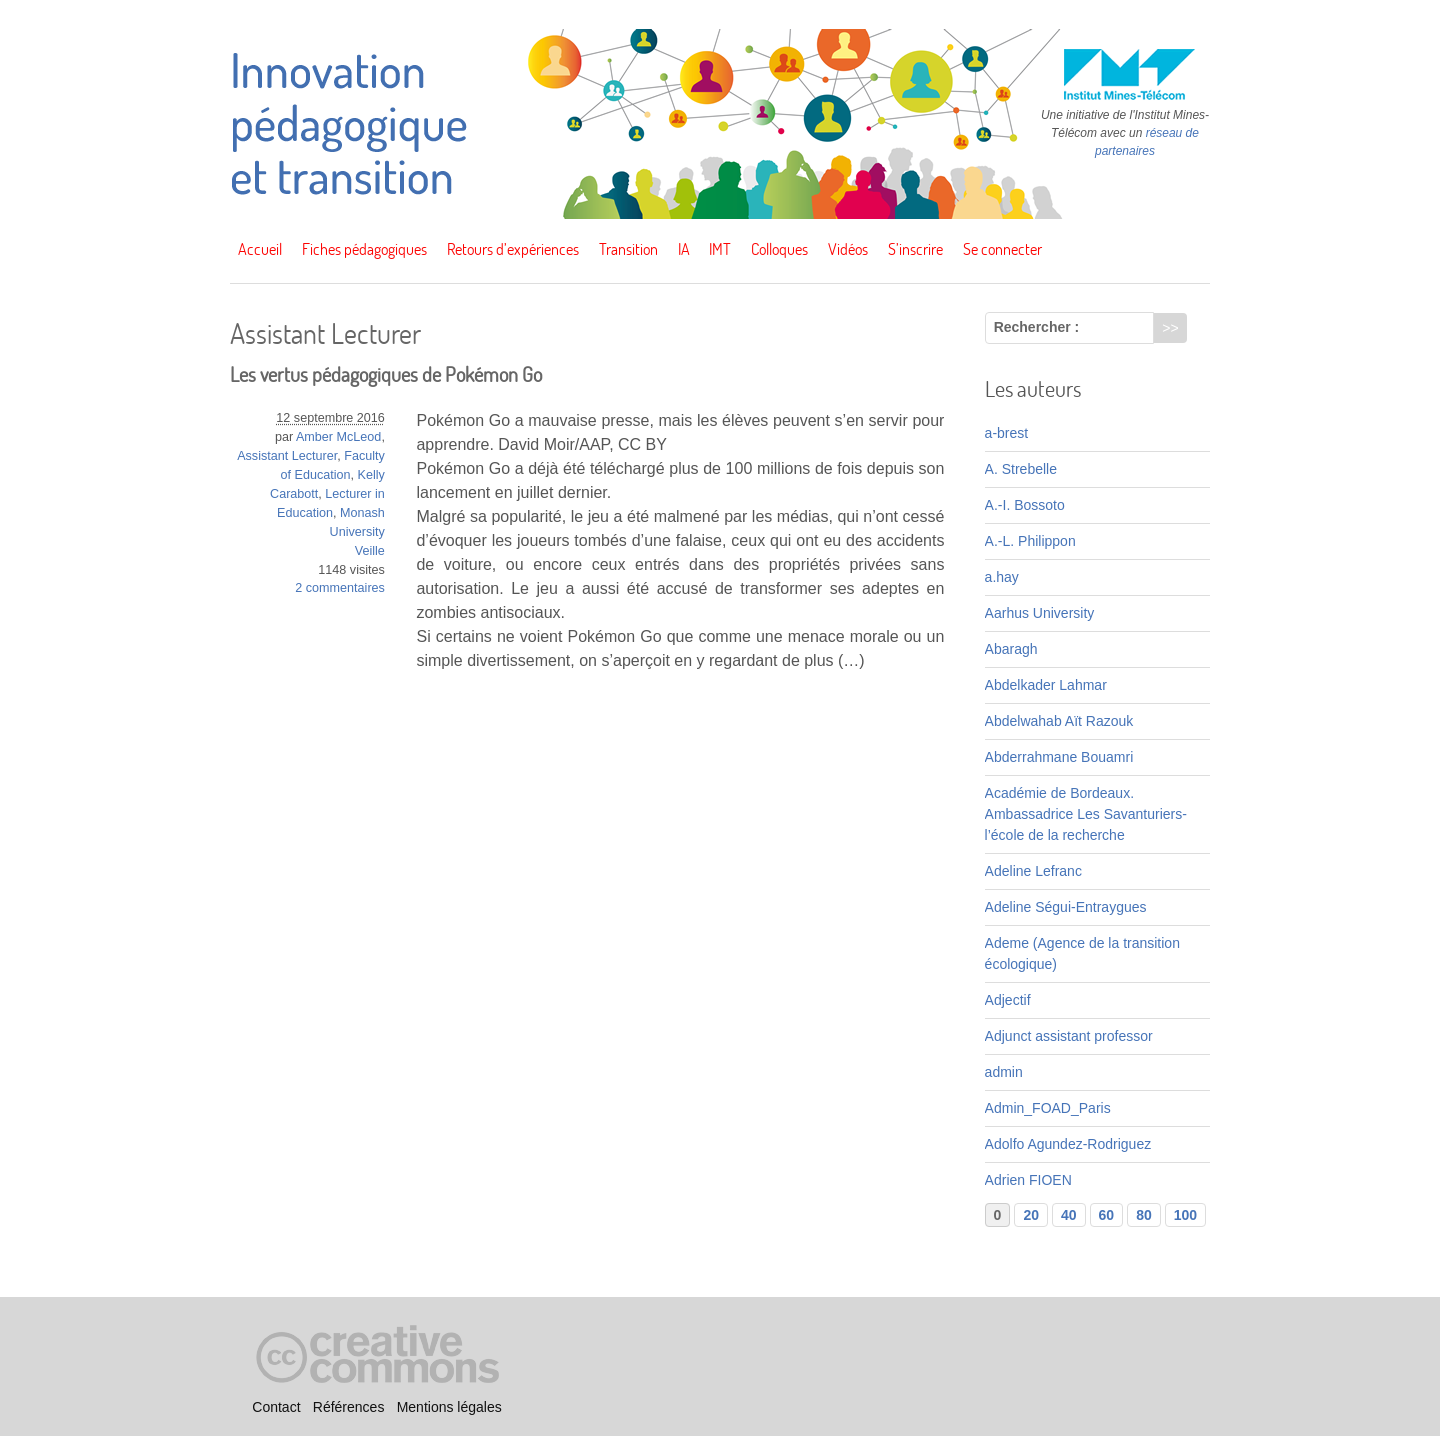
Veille (370, 551)
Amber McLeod (338, 437)
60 (1107, 1215)
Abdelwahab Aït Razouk (1059, 721)
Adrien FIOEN (1028, 1180)
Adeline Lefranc (1033, 871)
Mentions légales (449, 1407)
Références (349, 1407)
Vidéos (848, 249)
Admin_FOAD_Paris (1048, 1108)
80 (1144, 1215)
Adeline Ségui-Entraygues (1066, 907)
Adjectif (1008, 1000)
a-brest (1007, 433)
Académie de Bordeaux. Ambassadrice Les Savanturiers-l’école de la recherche (1086, 814)
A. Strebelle (1021, 469)
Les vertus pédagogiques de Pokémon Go (386, 374)
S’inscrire (915, 249)
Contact (276, 1407)
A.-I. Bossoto (1025, 505)
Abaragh (1011, 649)
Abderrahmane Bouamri (1059, 757)
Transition (628, 249)
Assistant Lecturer (287, 456)
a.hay (1002, 577)
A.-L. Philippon (1030, 541)
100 (1185, 1215)
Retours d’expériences (513, 249)
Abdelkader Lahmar (1046, 685)
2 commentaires (340, 588)
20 (1031, 1215)
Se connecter (1002, 249)
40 (1069, 1215)
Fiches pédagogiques (364, 249)
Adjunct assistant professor (1069, 1036)
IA (684, 249)
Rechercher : (1037, 327)
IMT (720, 249)
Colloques (779, 249)
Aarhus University (1040, 613)
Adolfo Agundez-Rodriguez (1068, 1144)
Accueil (260, 249)
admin (1004, 1072)
